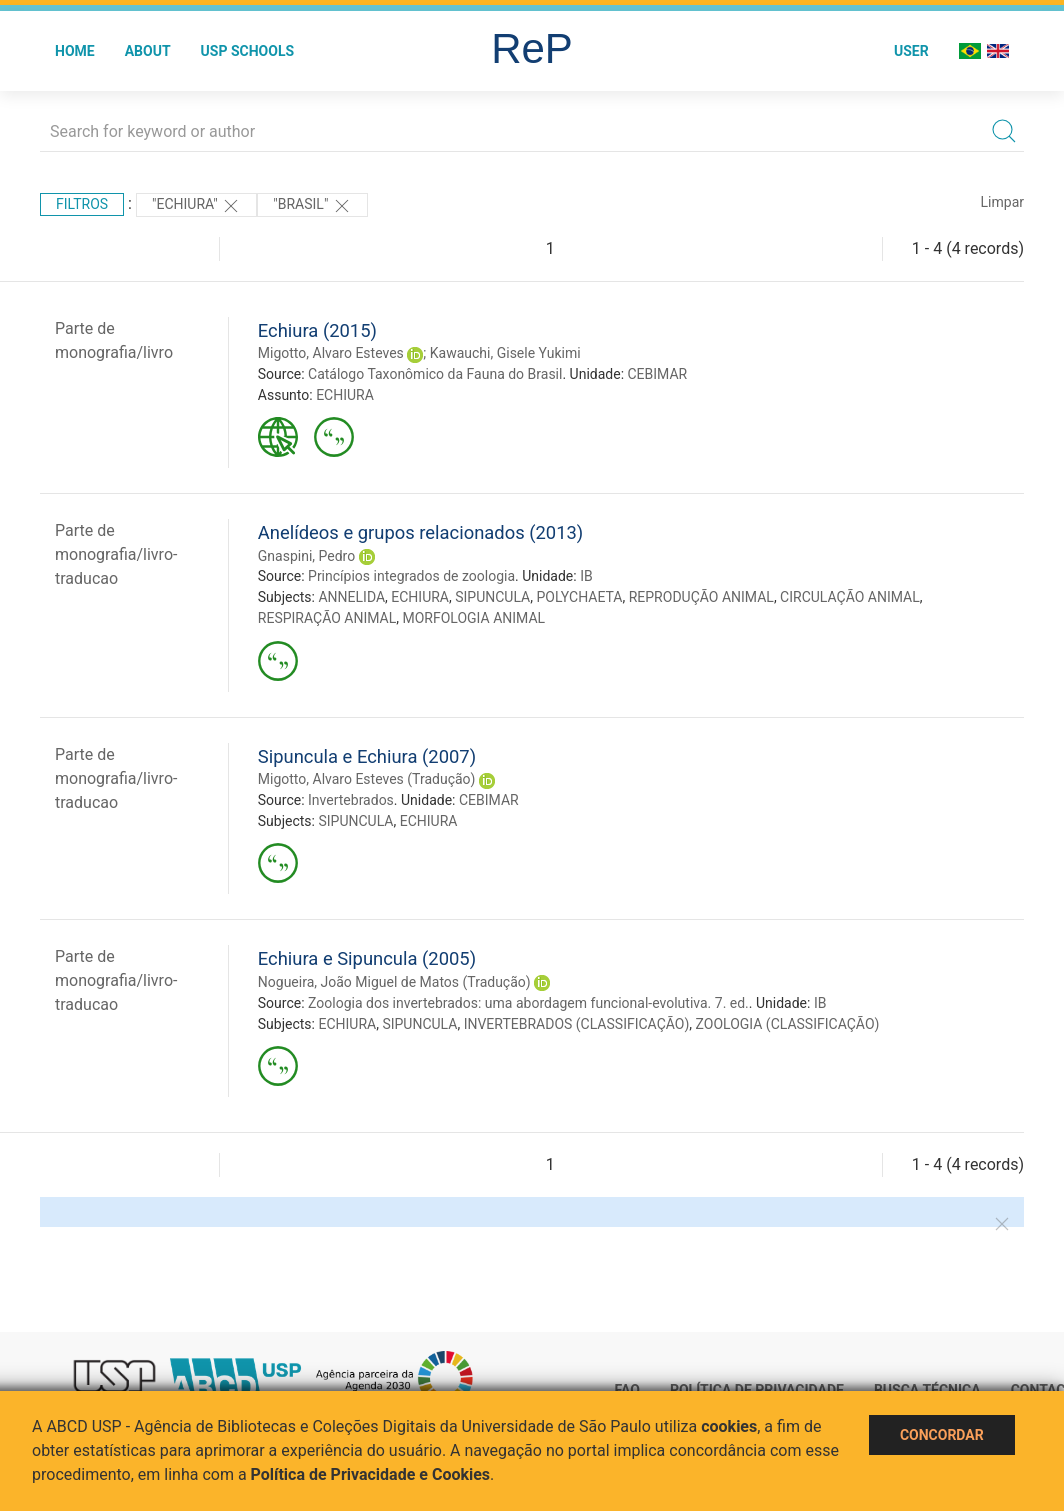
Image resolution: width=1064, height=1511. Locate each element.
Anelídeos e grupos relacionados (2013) (420, 532)
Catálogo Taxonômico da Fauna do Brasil (435, 374)
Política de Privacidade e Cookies (371, 1474)
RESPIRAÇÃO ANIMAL (327, 618)
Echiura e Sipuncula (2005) (367, 958)
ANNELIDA (351, 597)
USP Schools (248, 51)
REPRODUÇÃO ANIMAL (701, 597)
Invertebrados (351, 800)
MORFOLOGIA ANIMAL (473, 618)
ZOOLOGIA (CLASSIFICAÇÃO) (788, 1024)
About (148, 51)
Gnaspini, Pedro (306, 556)
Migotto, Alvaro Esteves (331, 353)
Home (75, 51)
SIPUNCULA (492, 597)
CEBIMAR (658, 374)
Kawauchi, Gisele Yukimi (505, 353)
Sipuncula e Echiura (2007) (367, 756)
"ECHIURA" (196, 206)
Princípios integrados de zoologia (411, 576)
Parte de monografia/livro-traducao (116, 554)
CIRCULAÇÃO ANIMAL (850, 597)
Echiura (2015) (317, 330)
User (911, 51)
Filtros (82, 204)
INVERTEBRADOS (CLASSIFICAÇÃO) (577, 1024)
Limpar (1002, 202)
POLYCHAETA (579, 597)
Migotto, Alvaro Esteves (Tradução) (367, 779)
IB (586, 576)
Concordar (942, 1435)
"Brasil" (312, 206)
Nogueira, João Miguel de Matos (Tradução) (394, 982)
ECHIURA (345, 395)
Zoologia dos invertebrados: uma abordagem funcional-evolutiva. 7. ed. (528, 1003)
